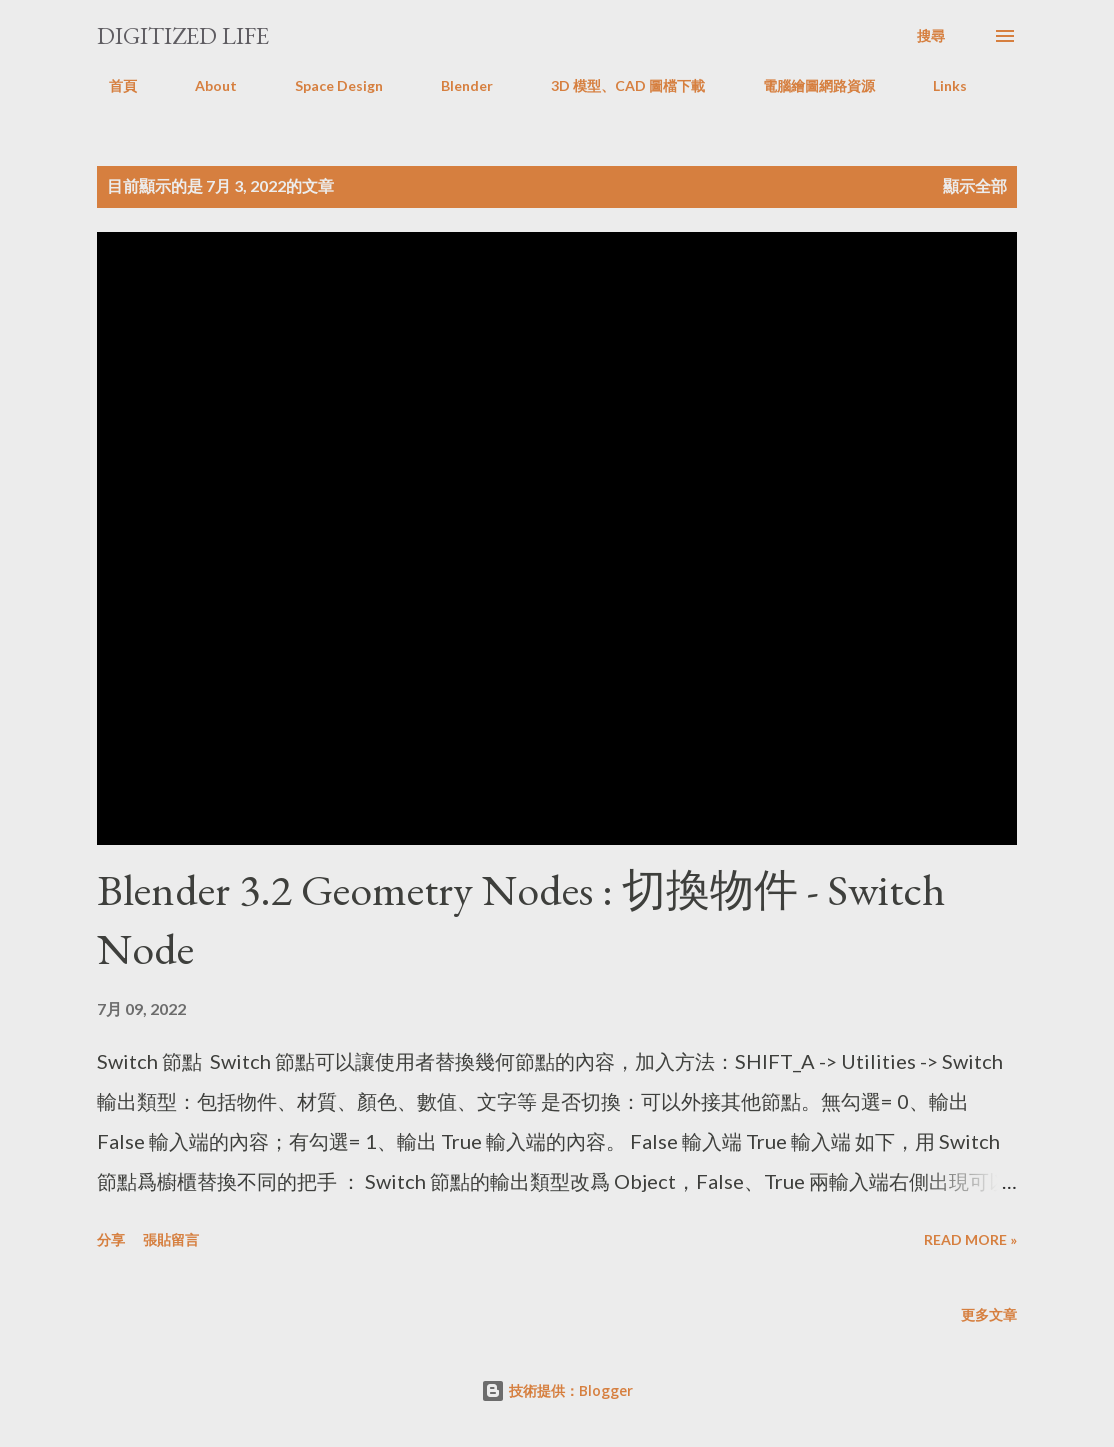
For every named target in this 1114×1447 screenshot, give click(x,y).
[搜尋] (931, 36)
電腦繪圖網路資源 (807, 85)
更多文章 (989, 1314)
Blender (455, 85)
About (204, 85)
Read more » (970, 1239)
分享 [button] (111, 1239)
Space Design (327, 85)
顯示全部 (975, 185)
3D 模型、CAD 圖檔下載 (616, 85)
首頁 (111, 85)
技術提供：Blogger (557, 1390)
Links (938, 85)
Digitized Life (183, 35)
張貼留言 (171, 1239)
